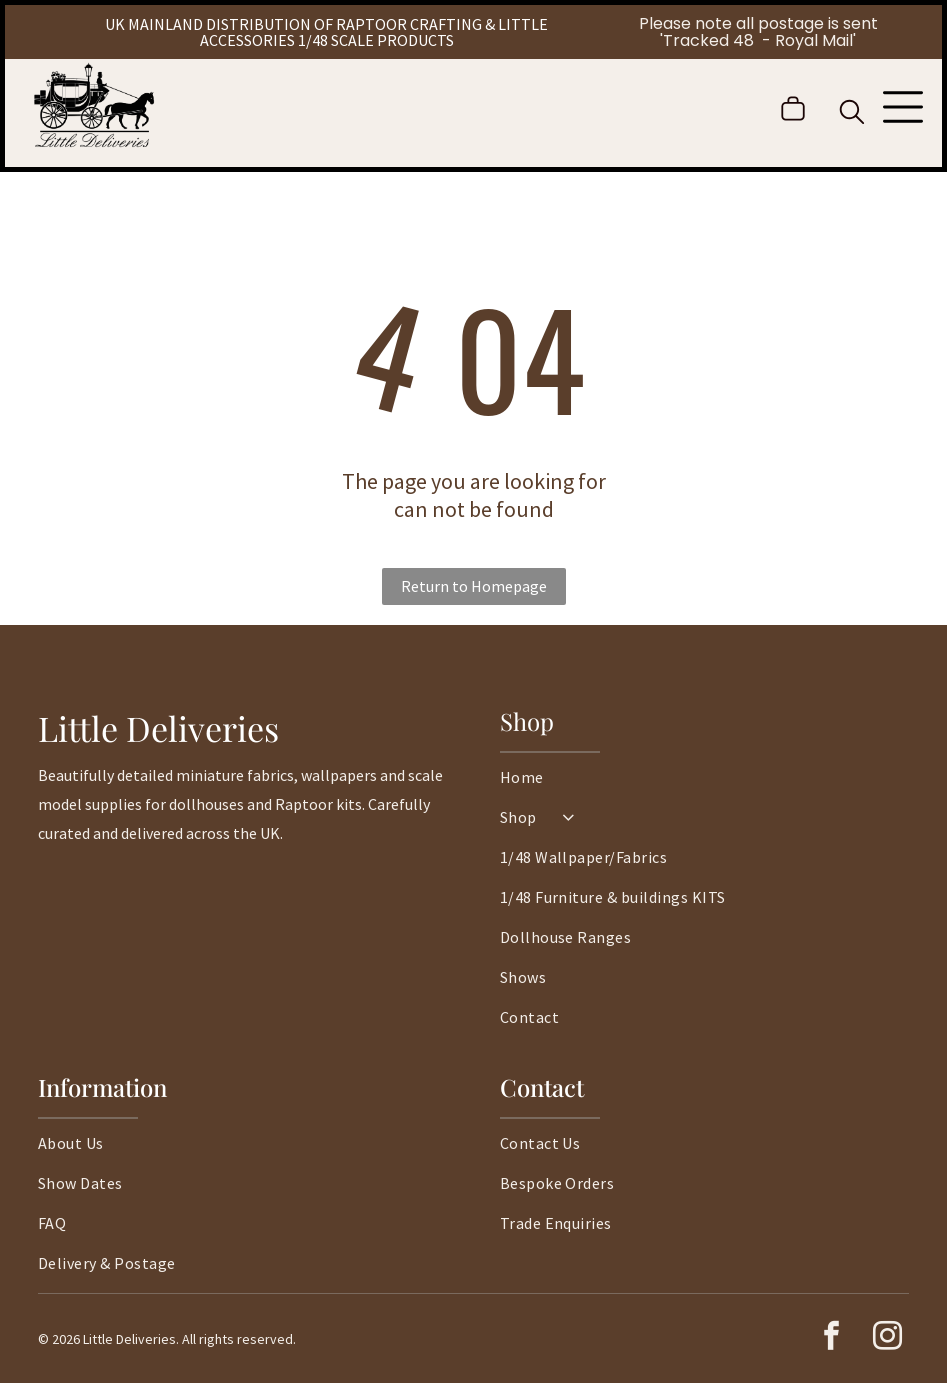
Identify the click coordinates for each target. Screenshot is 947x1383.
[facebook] (831, 1338)
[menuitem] (704, 787)
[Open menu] (903, 109)
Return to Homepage (474, 586)
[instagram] (887, 1338)
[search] (852, 114)
